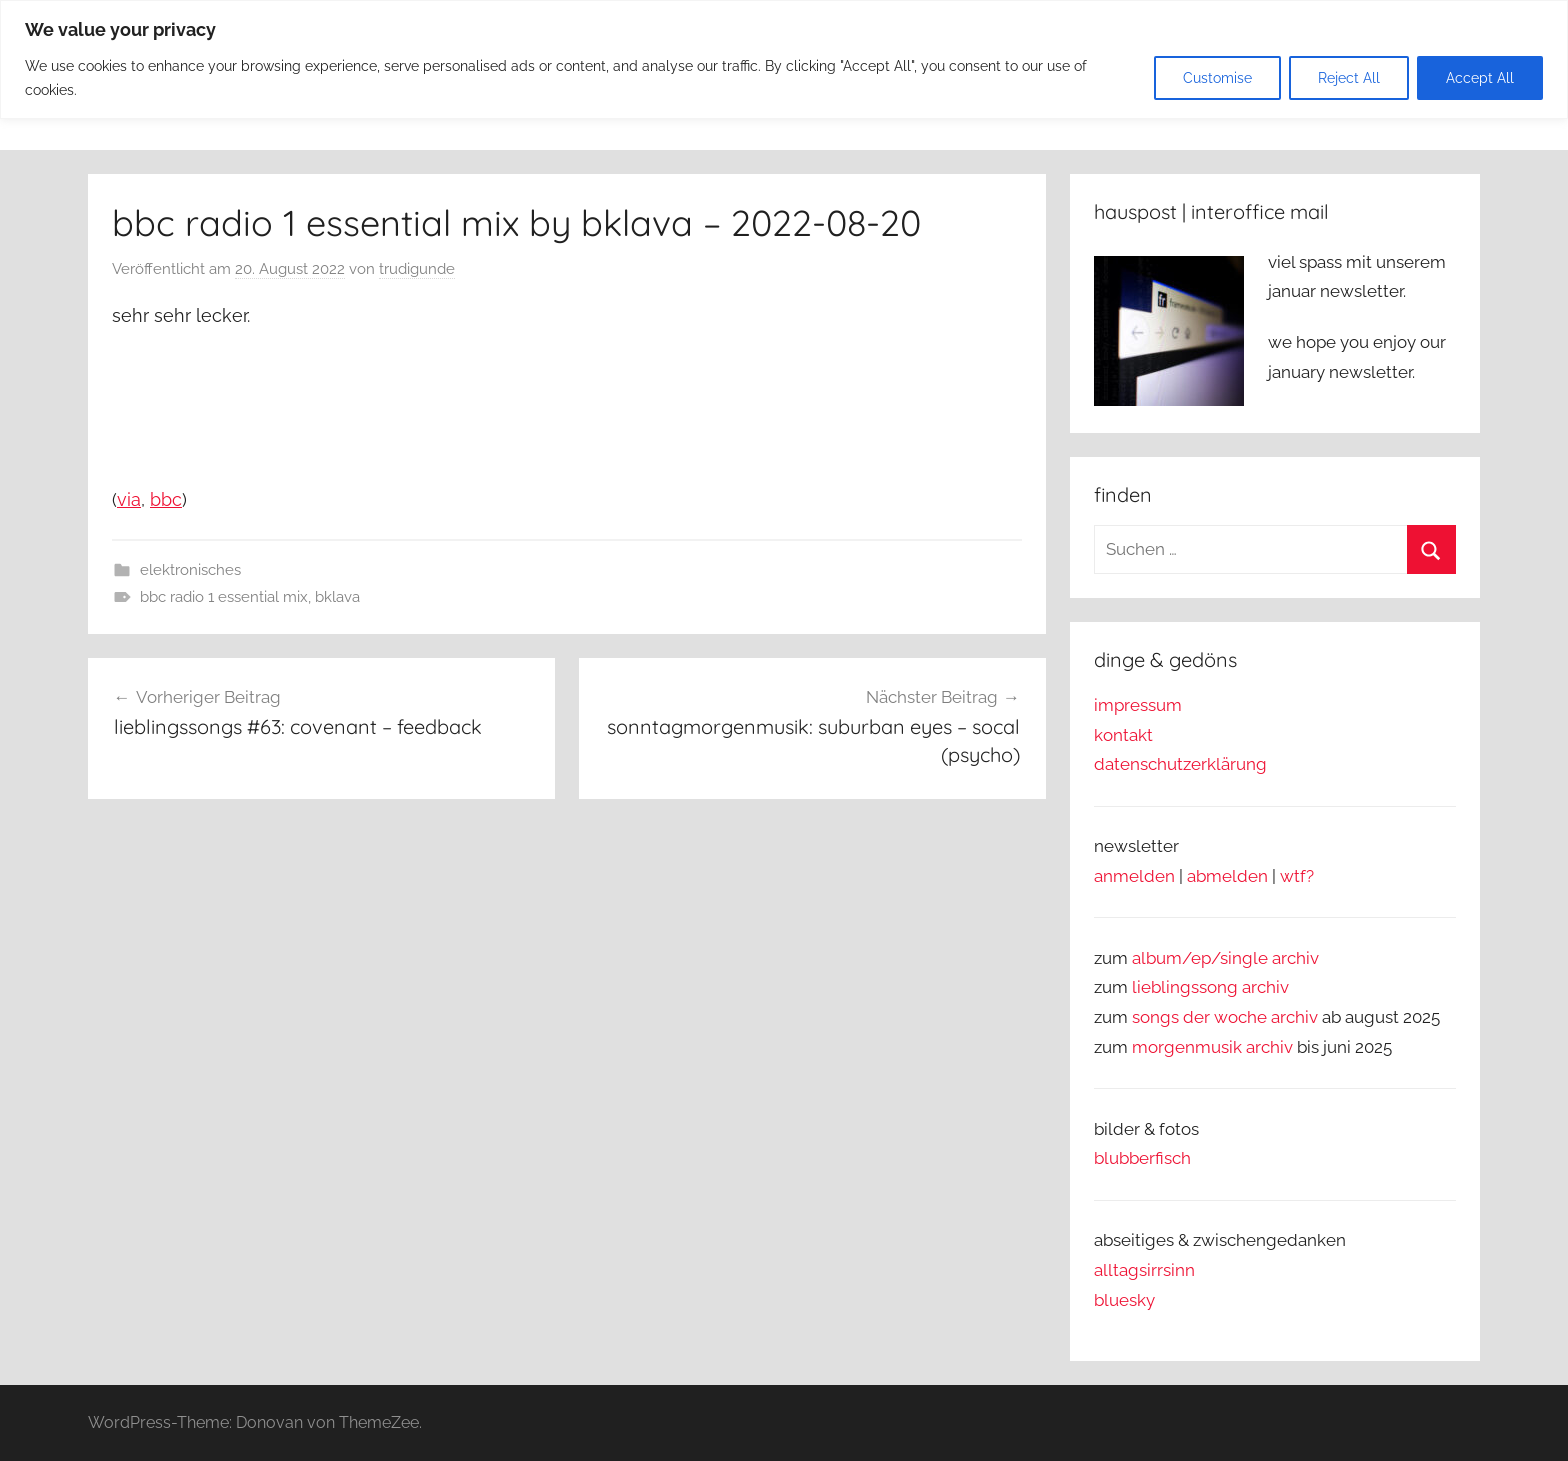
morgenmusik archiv (1212, 1047)
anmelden (1134, 876)
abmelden (1227, 876)
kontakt (1123, 735)
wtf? (1297, 876)
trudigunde (417, 269)
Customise (1217, 78)
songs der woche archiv (1225, 1017)
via (129, 499)
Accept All (1480, 78)
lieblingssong (1187, 987)
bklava (337, 597)
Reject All (1349, 78)
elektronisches (190, 570)
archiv (1265, 987)
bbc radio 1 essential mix (224, 597)
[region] (784, 59)
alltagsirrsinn (1144, 1270)
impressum (1138, 705)
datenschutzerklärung (1180, 764)
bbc (166, 499)
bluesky (1124, 1300)
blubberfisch (1142, 1158)
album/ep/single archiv (1225, 958)
